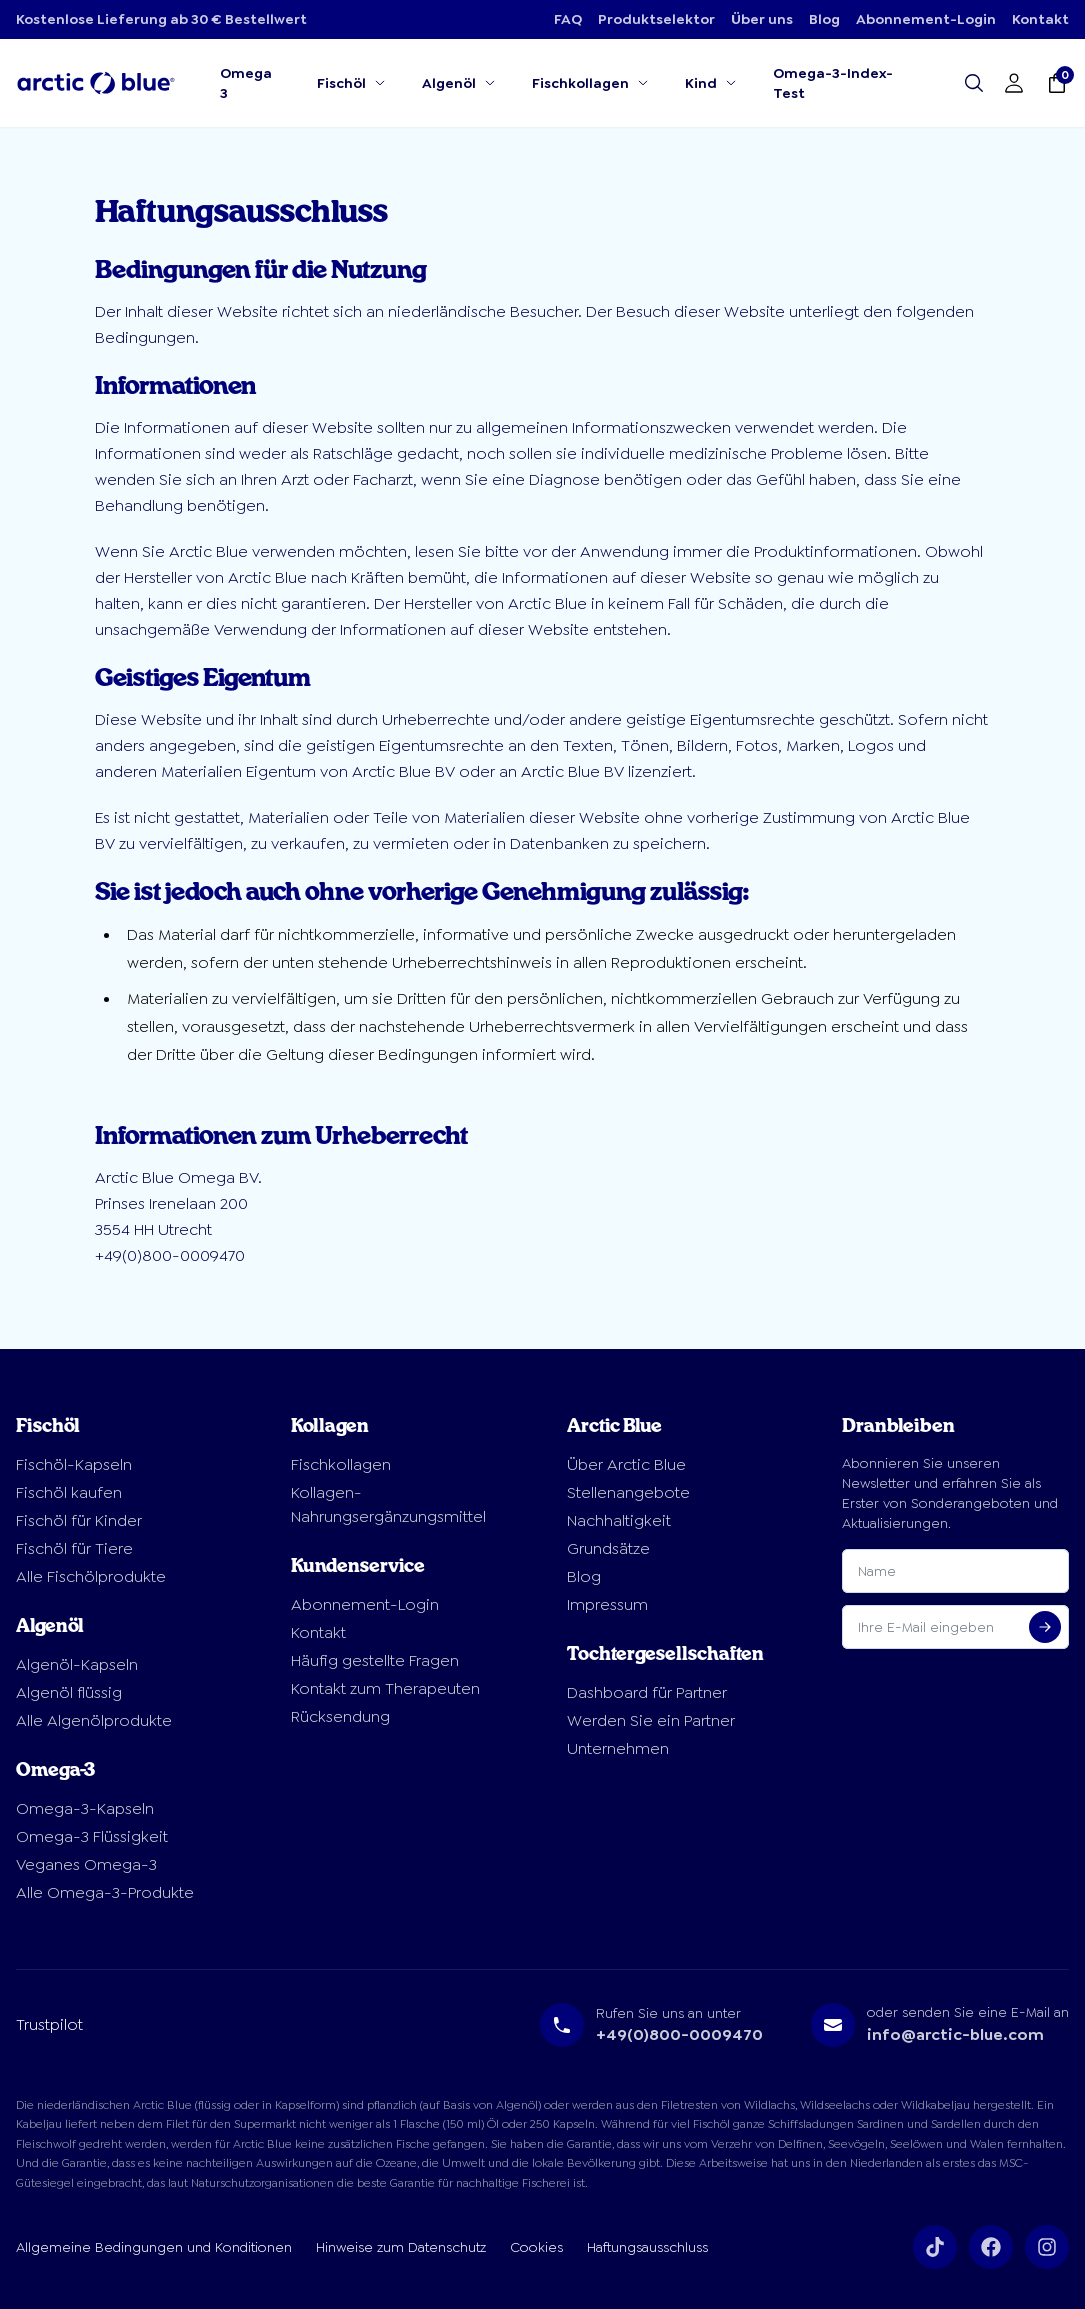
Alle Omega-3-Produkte (105, 1892)
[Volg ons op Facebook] (991, 2247)
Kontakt (1040, 19)
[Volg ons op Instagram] (1047, 2247)
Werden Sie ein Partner (651, 1720)
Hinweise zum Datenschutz (401, 2247)
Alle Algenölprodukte (94, 1720)
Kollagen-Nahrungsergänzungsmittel (388, 1504)
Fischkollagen (341, 1464)
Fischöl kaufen (69, 1492)
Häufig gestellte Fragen (375, 1660)
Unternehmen (618, 1748)
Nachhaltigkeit (619, 1520)
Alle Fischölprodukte (91, 1576)
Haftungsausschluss (647, 2247)
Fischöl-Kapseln (74, 1464)
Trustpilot (49, 2024)
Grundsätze (608, 1548)
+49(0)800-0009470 (679, 2034)
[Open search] (974, 83)
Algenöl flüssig (69, 1692)
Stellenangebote (628, 1492)
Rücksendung (340, 1716)
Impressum (607, 1604)
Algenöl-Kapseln (77, 1664)
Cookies (536, 2247)
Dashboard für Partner (647, 1692)
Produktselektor (656, 19)
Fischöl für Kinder (79, 1520)
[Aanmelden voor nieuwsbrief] (1045, 1627)
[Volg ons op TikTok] (935, 2247)
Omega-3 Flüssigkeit (92, 1836)
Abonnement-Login (926, 19)
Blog (824, 19)
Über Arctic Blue (626, 1464)
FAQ (568, 19)
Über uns (762, 19)
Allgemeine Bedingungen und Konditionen (154, 2247)
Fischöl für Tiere (74, 1548)
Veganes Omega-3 (86, 1864)
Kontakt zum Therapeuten (385, 1688)
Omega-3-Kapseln (85, 1808)
